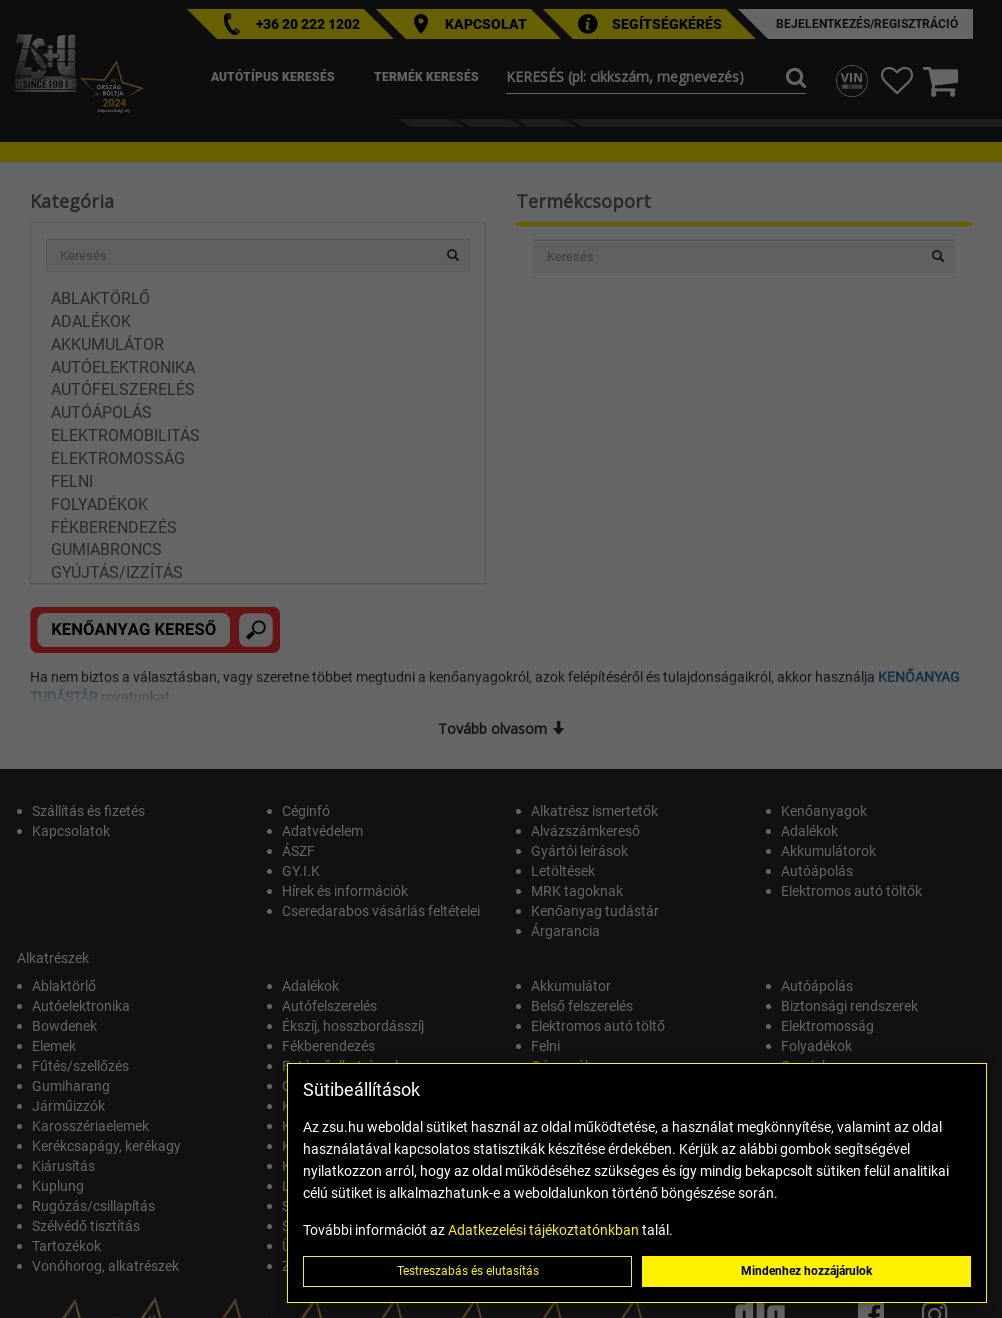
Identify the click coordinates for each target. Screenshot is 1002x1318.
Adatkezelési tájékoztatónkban (543, 1230)
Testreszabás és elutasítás (468, 1271)
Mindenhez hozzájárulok (806, 1271)
